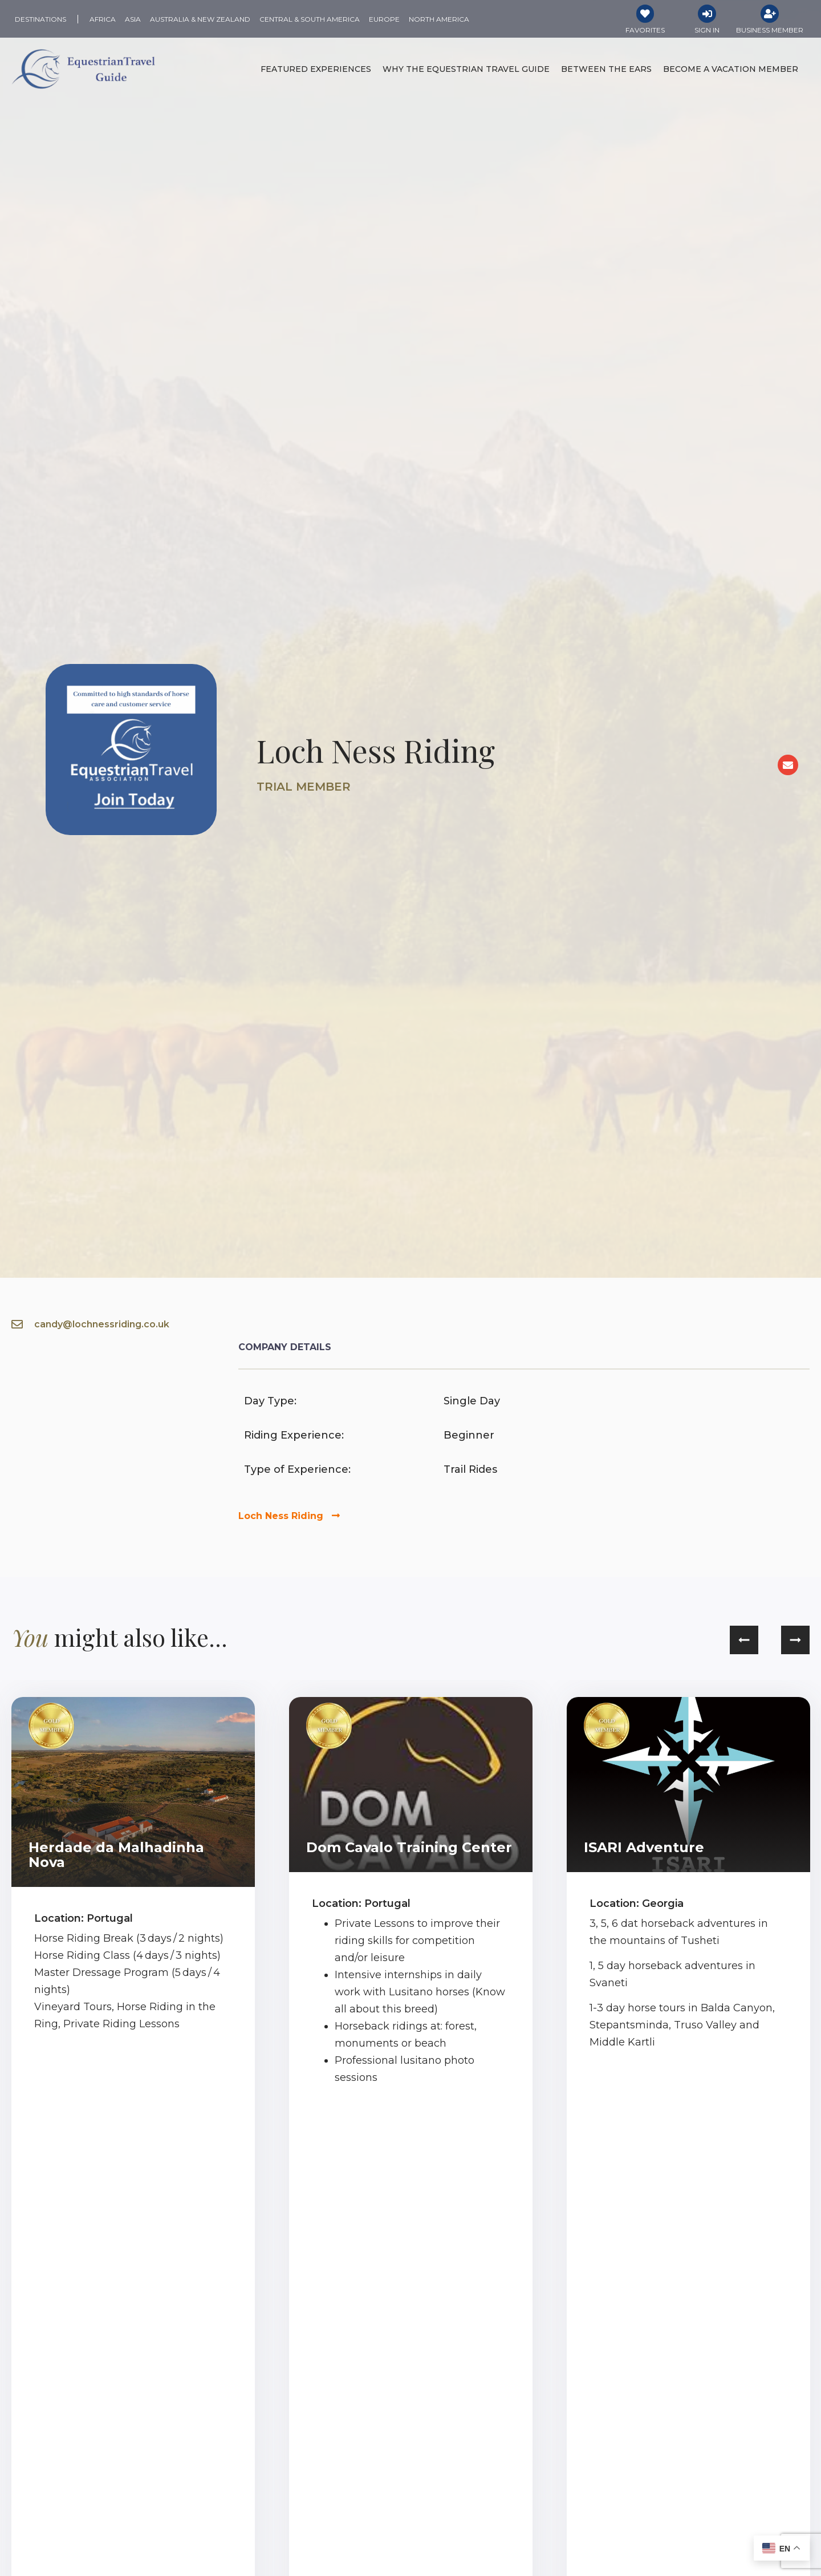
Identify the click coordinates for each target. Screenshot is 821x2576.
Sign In (707, 31)
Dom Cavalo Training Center (409, 1848)
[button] (744, 1641)
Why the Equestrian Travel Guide (466, 70)
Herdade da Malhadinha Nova (116, 1856)
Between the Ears (606, 70)
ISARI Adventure (644, 1848)
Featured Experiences (316, 70)
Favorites (645, 31)
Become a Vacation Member (730, 70)
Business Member (769, 31)
